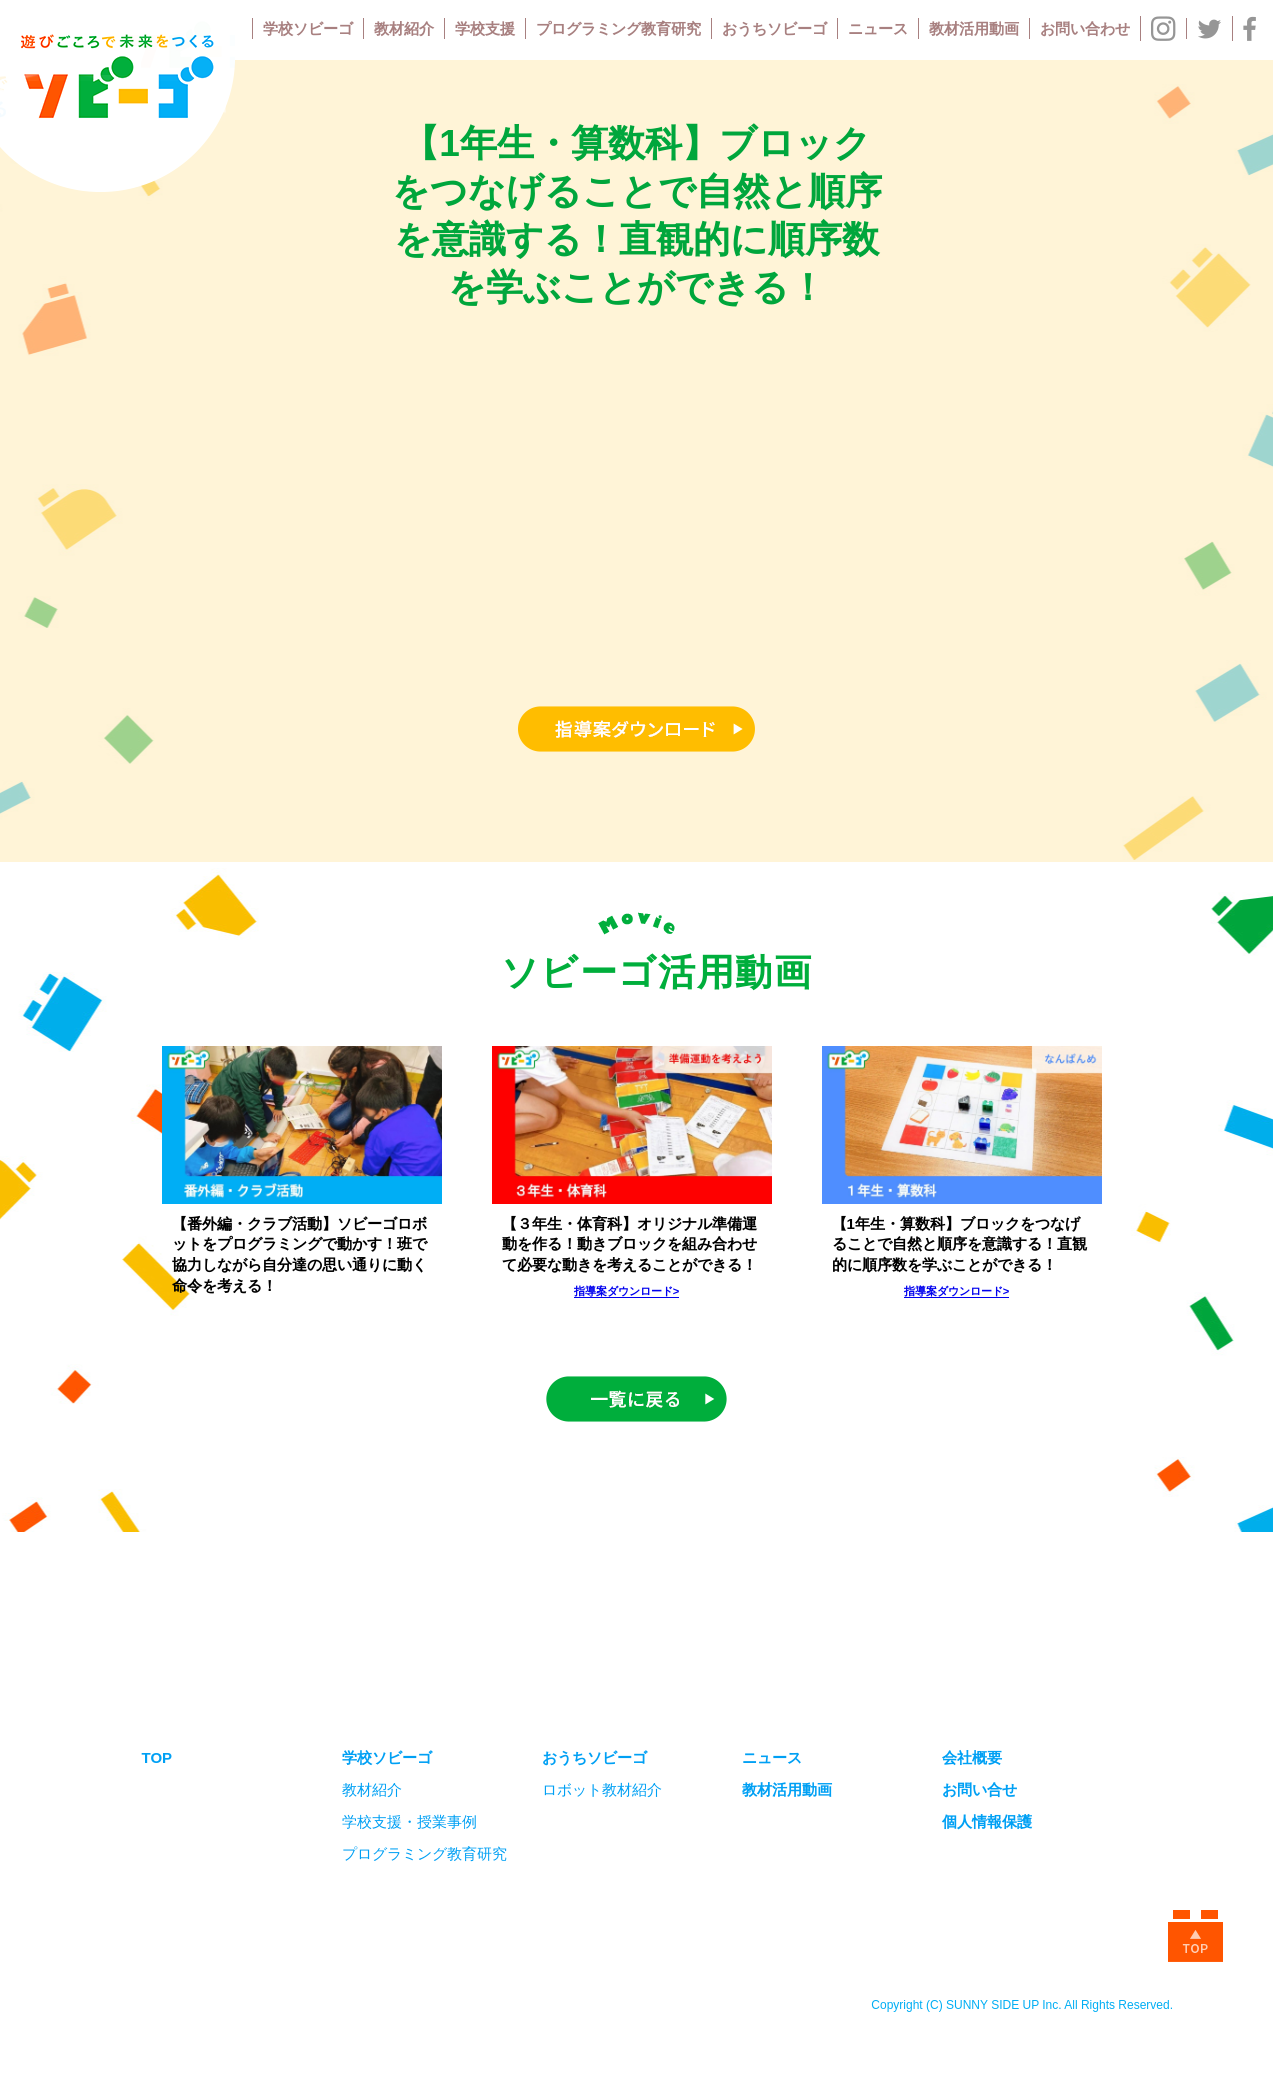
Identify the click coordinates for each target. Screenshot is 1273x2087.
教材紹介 (404, 28)
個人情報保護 (987, 1821)
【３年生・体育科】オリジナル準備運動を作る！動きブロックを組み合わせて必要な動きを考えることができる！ (629, 1244)
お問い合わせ (1085, 28)
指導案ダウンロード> (627, 1291)
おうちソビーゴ (774, 28)
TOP (157, 1757)
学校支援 (485, 28)
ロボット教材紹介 (602, 1789)
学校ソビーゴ (308, 28)
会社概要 (972, 1757)
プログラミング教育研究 (618, 28)
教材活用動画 (974, 28)
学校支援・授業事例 (409, 1821)
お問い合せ (979, 1789)
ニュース (878, 28)
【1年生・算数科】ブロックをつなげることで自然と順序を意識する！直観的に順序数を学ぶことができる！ (959, 1244)
